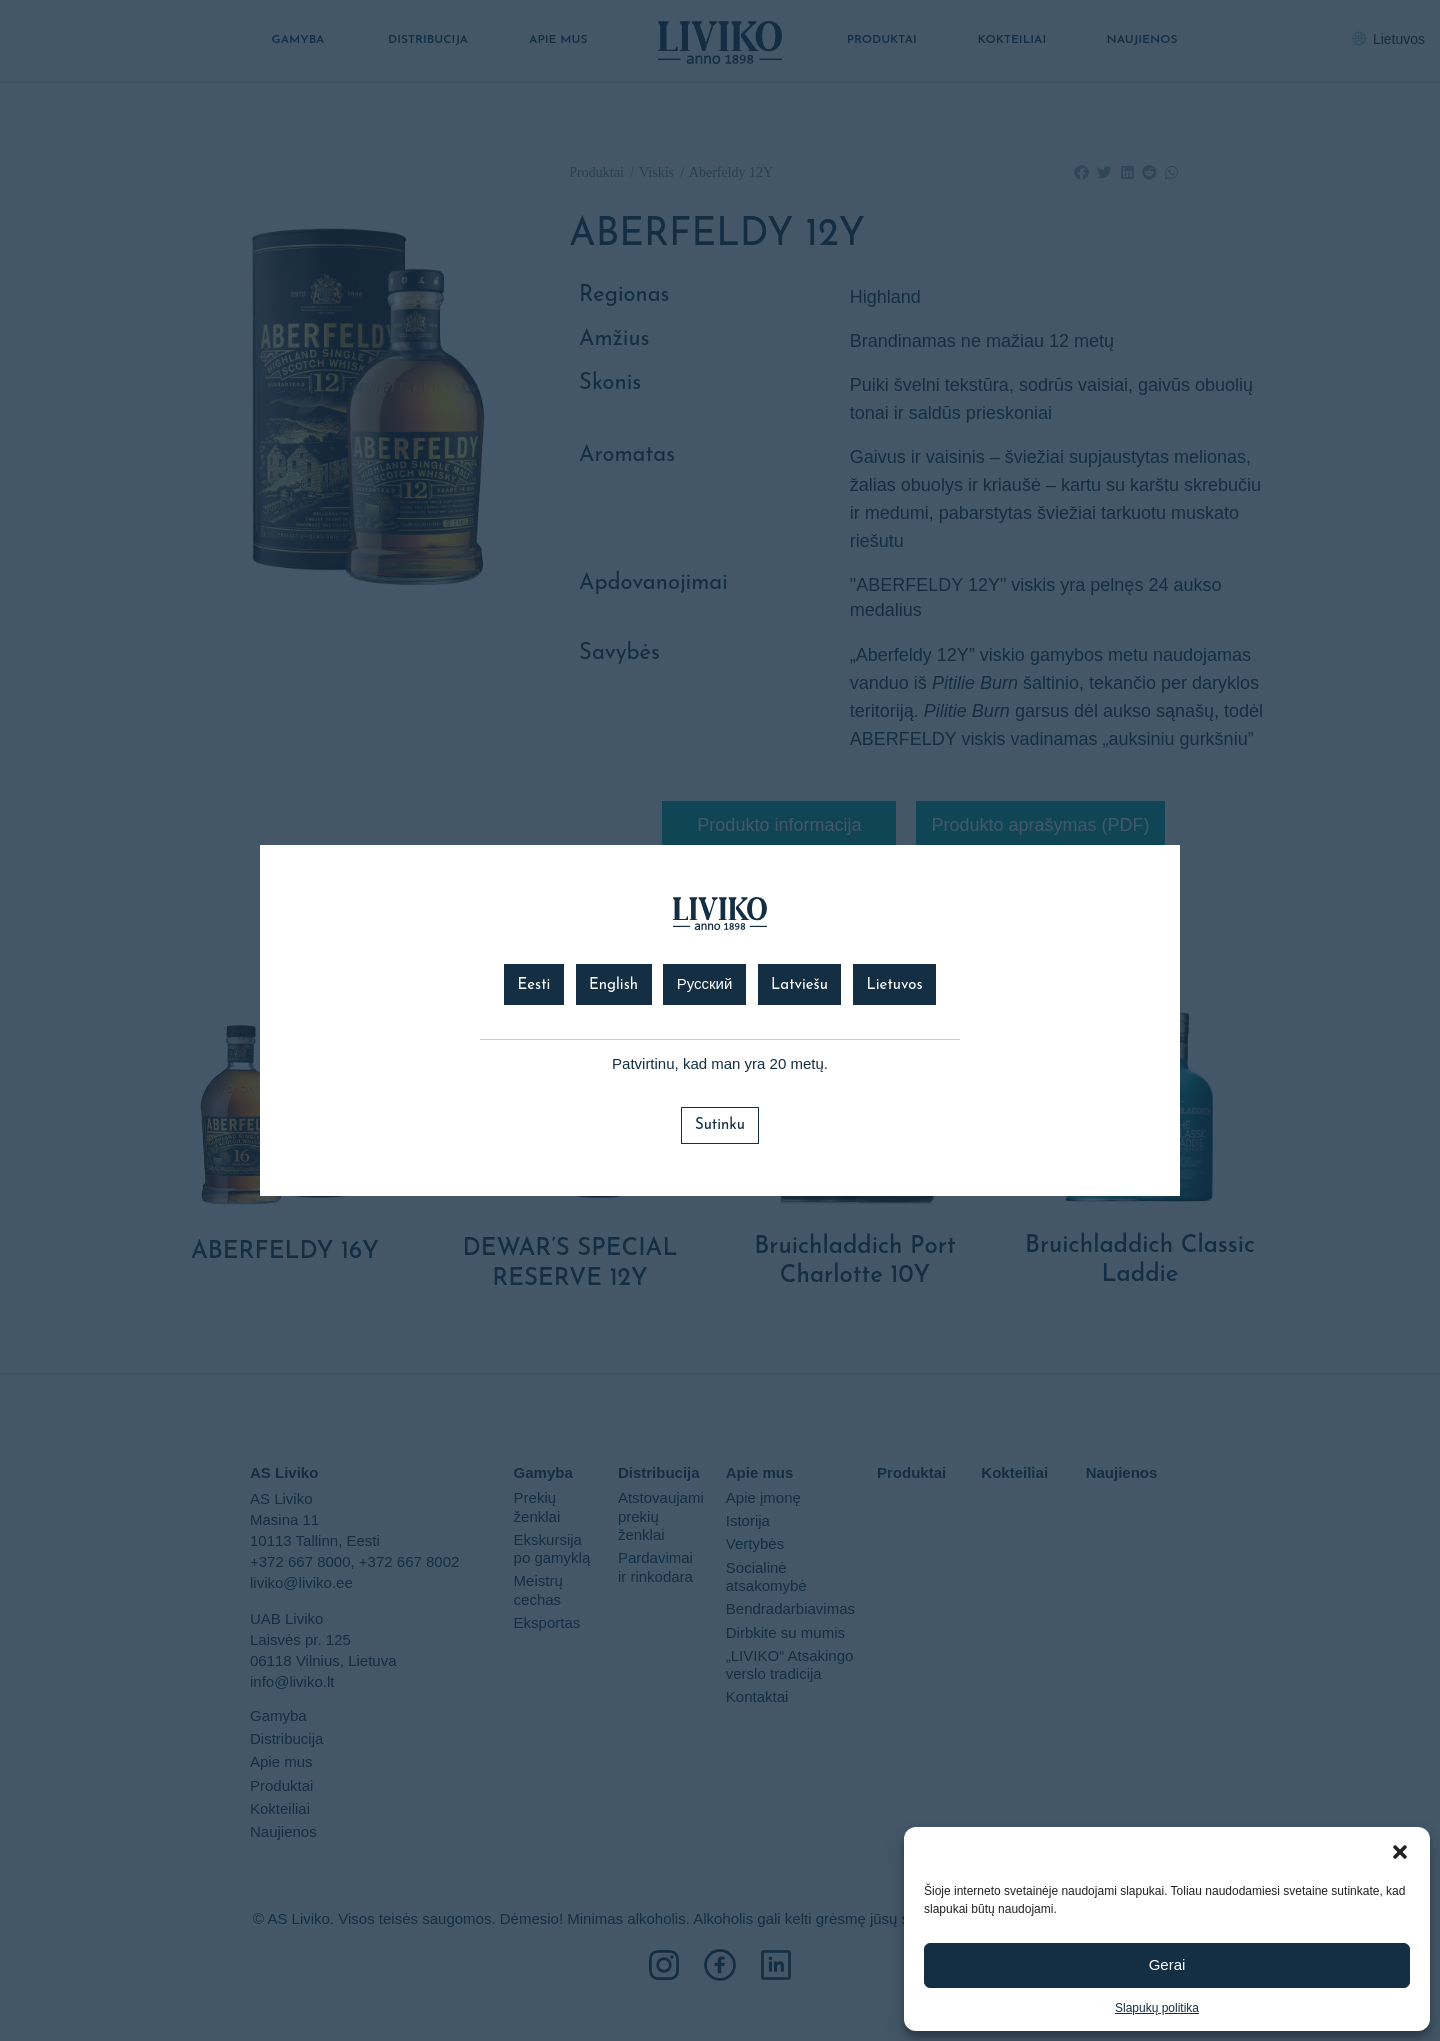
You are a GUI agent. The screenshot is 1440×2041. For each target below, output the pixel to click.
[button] (1400, 1852)
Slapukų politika (1157, 2008)
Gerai (1167, 1964)
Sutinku (720, 1125)
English (613, 985)
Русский (705, 985)
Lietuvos (894, 985)
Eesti (533, 985)
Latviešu (799, 985)
